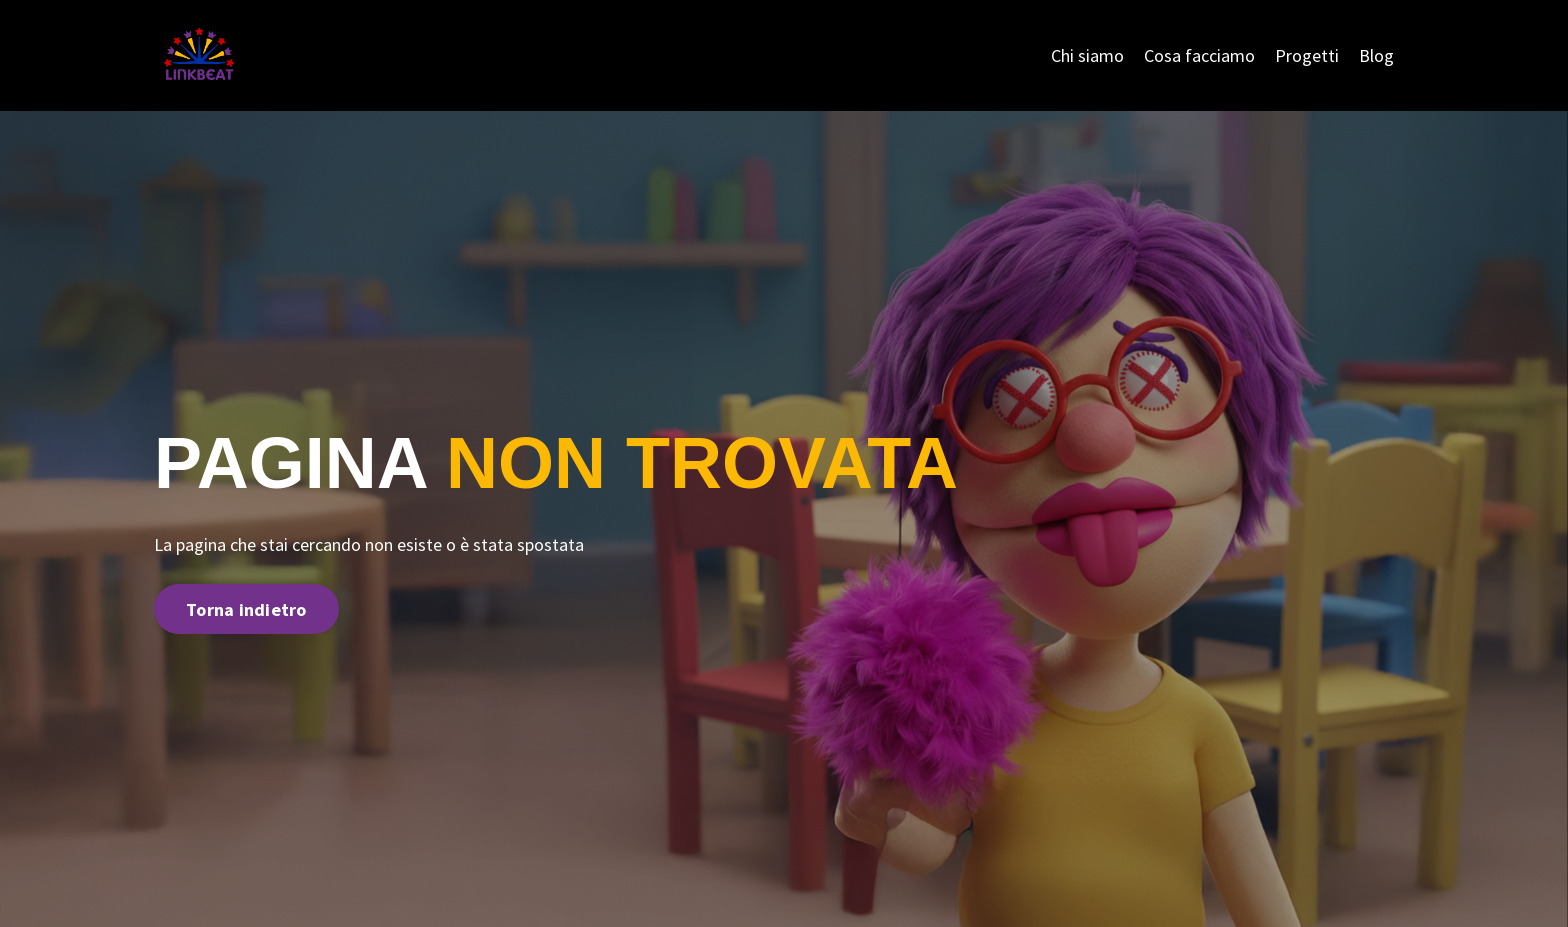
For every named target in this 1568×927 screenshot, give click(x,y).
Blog (1376, 55)
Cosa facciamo (1199, 55)
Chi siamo (1087, 55)
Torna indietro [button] (246, 609)
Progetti (1307, 55)
